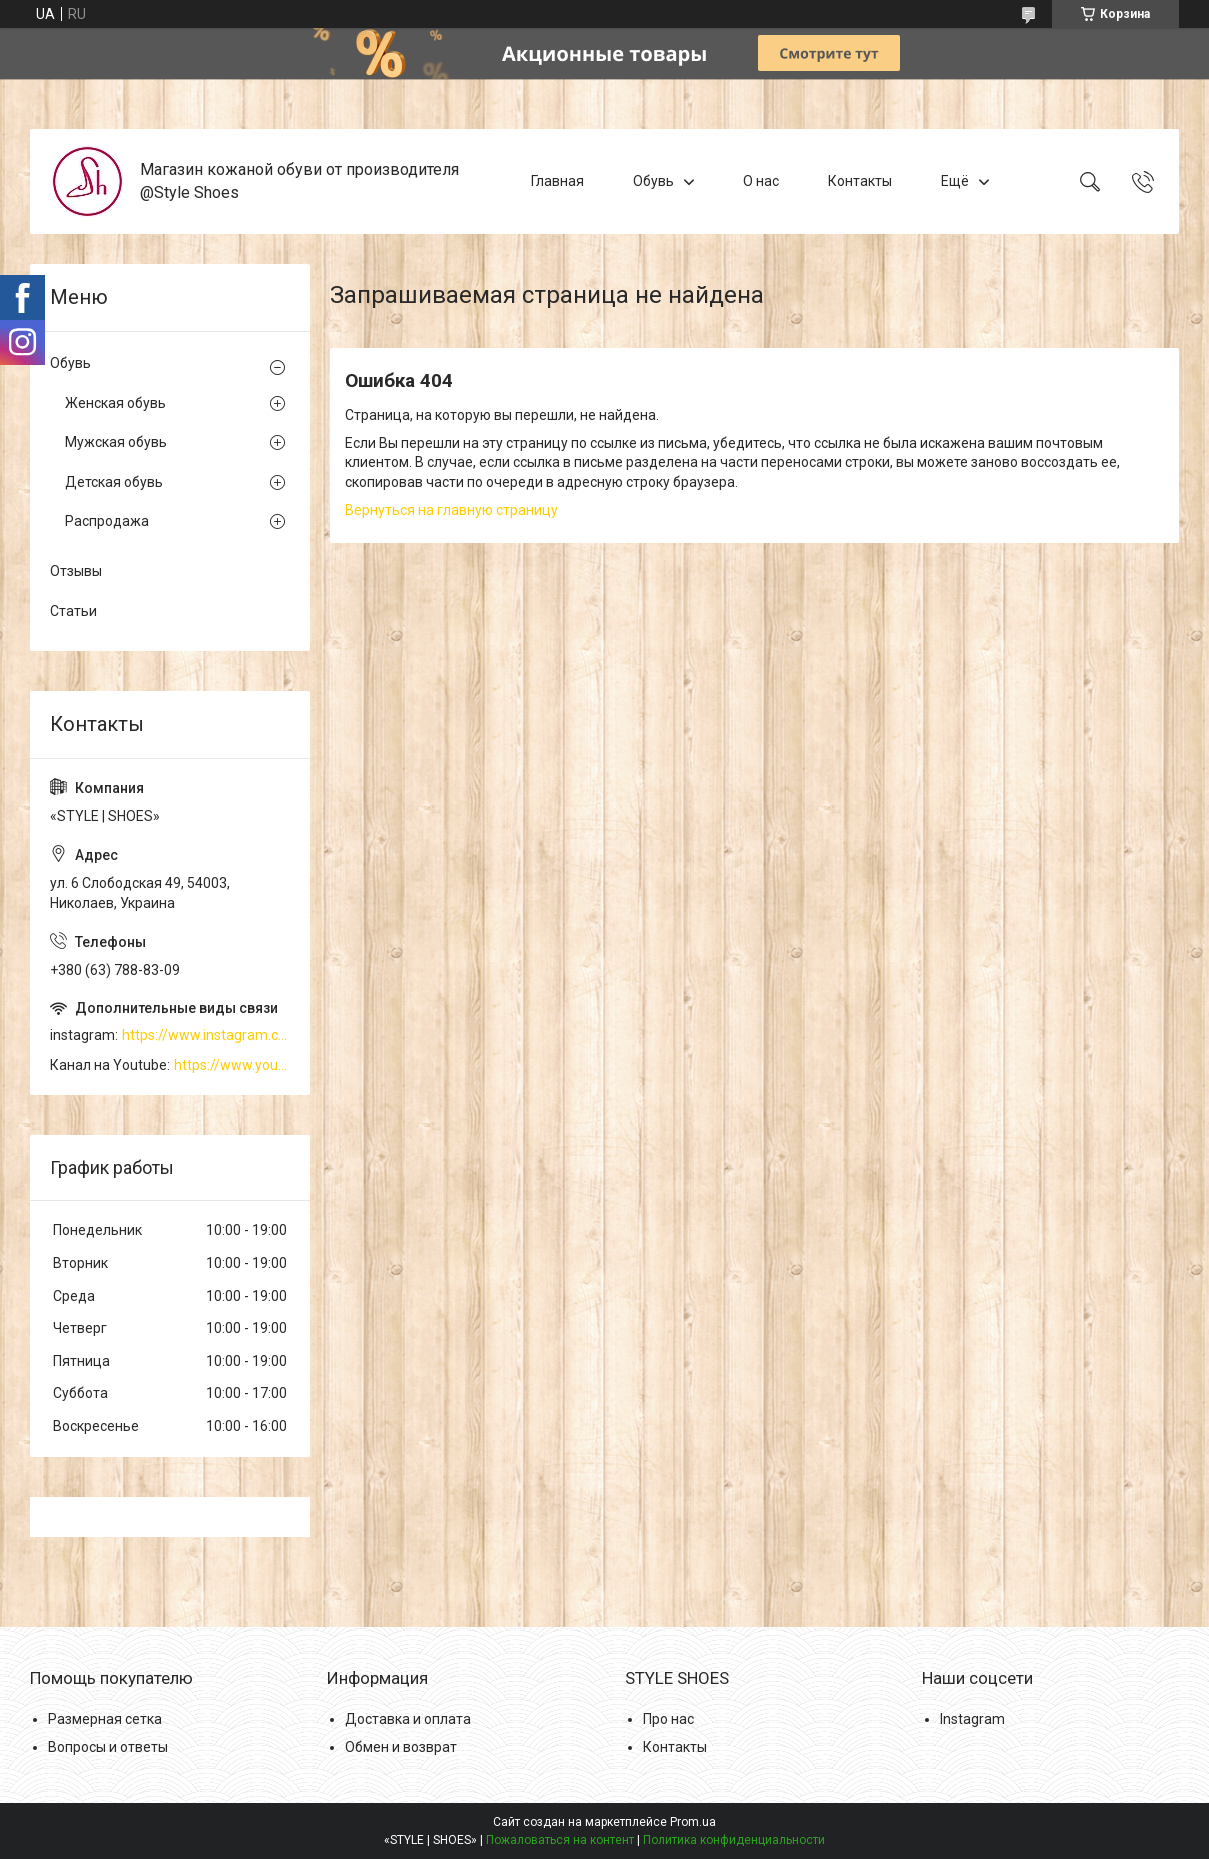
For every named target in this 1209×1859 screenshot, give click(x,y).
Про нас (668, 1719)
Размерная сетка (105, 1719)
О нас (761, 181)
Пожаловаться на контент (560, 1840)
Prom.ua (693, 1822)
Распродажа (107, 521)
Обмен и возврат (401, 1747)
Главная (557, 181)
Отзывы (76, 571)
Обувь (653, 181)
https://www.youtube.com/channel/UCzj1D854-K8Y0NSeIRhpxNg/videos (232, 1065)
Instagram (972, 1719)
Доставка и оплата (408, 1719)
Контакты (860, 181)
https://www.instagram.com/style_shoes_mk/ (206, 1035)
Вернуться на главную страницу (451, 510)
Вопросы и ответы (108, 1747)
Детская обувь (114, 482)
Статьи (73, 611)
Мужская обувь (116, 442)
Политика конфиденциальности (734, 1840)
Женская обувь (115, 403)
